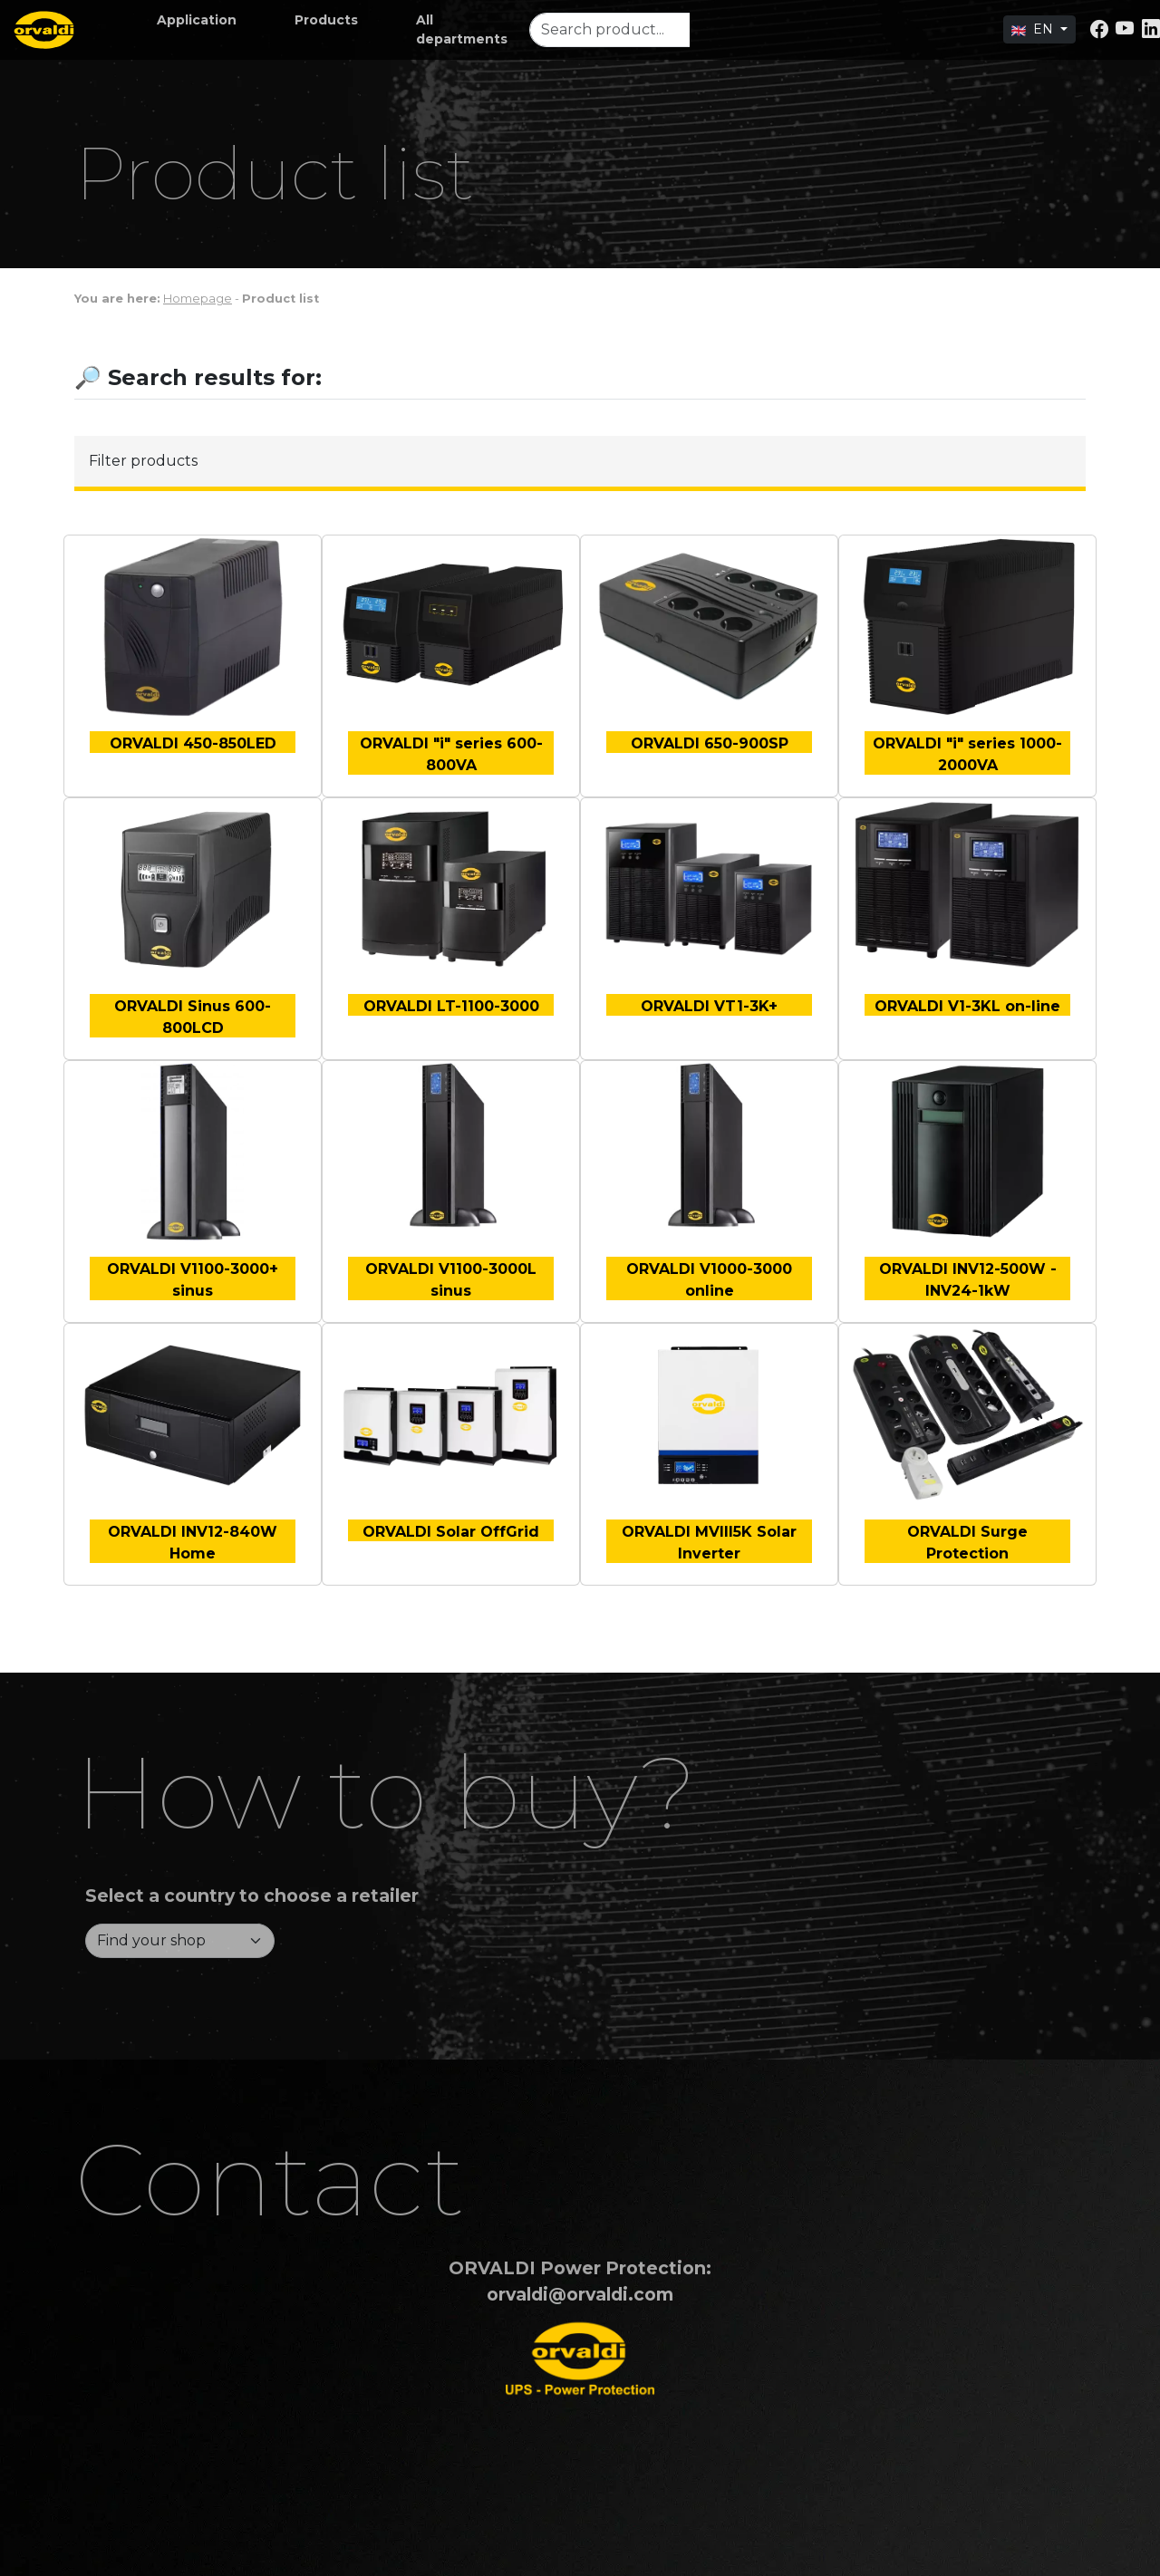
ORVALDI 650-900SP (709, 743)
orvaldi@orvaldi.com (580, 2294)
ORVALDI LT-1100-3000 (451, 1006)
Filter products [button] (143, 460)
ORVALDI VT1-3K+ (709, 1006)
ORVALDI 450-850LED (193, 743)
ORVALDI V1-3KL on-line (967, 1006)
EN (1034, 29)
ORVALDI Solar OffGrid (450, 1531)
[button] (197, 20)
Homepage (197, 298)
